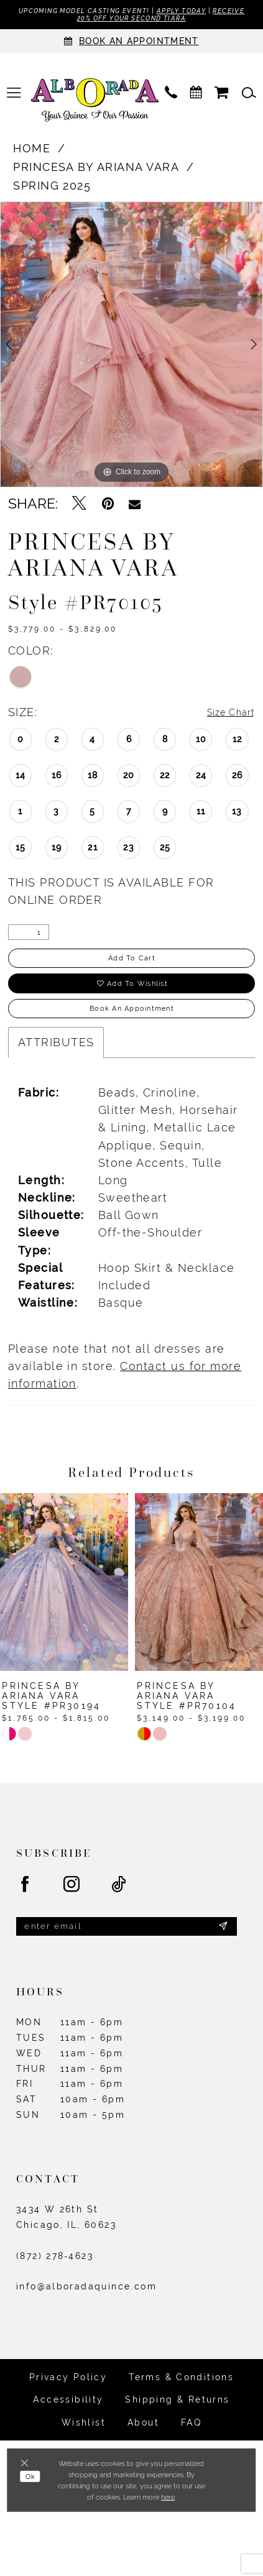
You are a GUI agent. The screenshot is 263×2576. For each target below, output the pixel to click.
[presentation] (64, 1603)
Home (31, 152)
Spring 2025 (52, 189)
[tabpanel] (131, 348)
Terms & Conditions (181, 2404)
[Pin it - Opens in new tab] (107, 507)
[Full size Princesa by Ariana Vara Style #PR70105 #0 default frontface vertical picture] (131, 348)
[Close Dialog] (28, 2464)
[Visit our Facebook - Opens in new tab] (25, 1907)
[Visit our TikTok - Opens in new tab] (119, 1907)
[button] (14, 97)
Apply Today (212, 11)
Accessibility (68, 2426)
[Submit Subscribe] (222, 1950)
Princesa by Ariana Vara (96, 170)
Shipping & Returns (177, 2426)
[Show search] (249, 97)
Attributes (56, 1063)
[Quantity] (28, 937)
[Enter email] (126, 1950)
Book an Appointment (131, 1028)
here (168, 2497)
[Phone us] (171, 97)
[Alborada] (95, 104)
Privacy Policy (68, 2404)
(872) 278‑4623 (54, 2282)
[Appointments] (131, 45)
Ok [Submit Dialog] (33, 2481)
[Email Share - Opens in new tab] (134, 507)
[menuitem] (14, 97)
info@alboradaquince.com (86, 2313)
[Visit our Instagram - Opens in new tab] (72, 1907)
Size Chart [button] (224, 716)
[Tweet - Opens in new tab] (79, 507)
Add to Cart (132, 965)
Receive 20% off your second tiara (131, 20)
